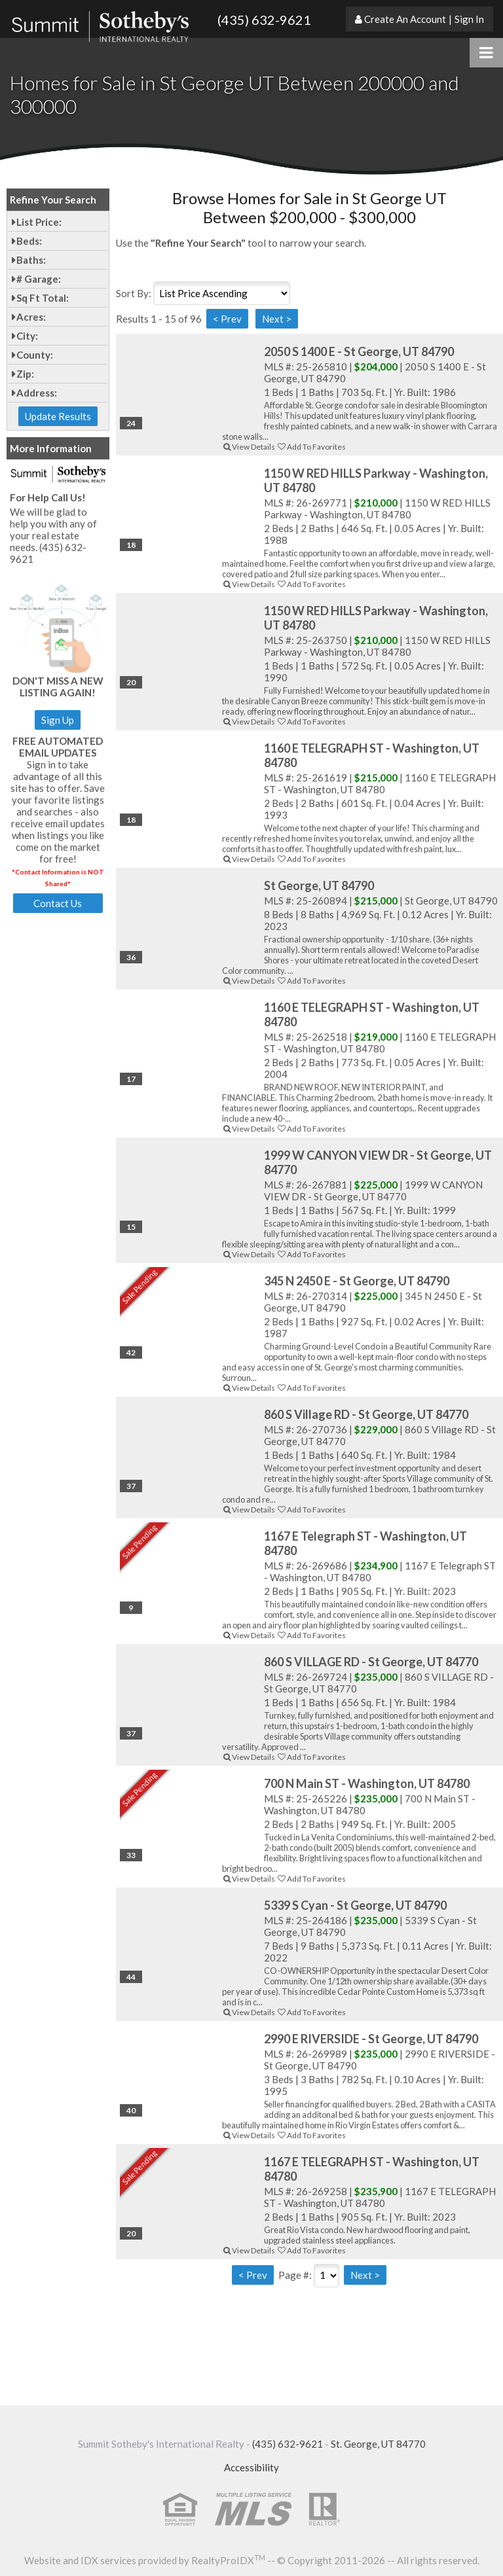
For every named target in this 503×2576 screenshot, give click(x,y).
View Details (248, 447)
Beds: (29, 241)
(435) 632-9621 (264, 19)
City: (27, 336)
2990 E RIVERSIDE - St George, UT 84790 (371, 2038)
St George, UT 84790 (319, 885)
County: (34, 355)
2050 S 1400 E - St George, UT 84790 (359, 351)
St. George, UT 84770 (378, 2444)
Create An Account (405, 19)
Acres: (31, 317)
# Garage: (38, 279)
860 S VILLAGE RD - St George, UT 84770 (371, 1662)
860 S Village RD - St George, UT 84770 (366, 1414)
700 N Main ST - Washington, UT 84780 (367, 1783)
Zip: (25, 374)
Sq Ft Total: (42, 298)
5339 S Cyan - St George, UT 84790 (355, 1905)
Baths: (31, 260)
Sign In (469, 19)
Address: (36, 393)
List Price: (39, 222)
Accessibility (251, 2467)
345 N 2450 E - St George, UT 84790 (356, 1281)
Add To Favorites (311, 447)
